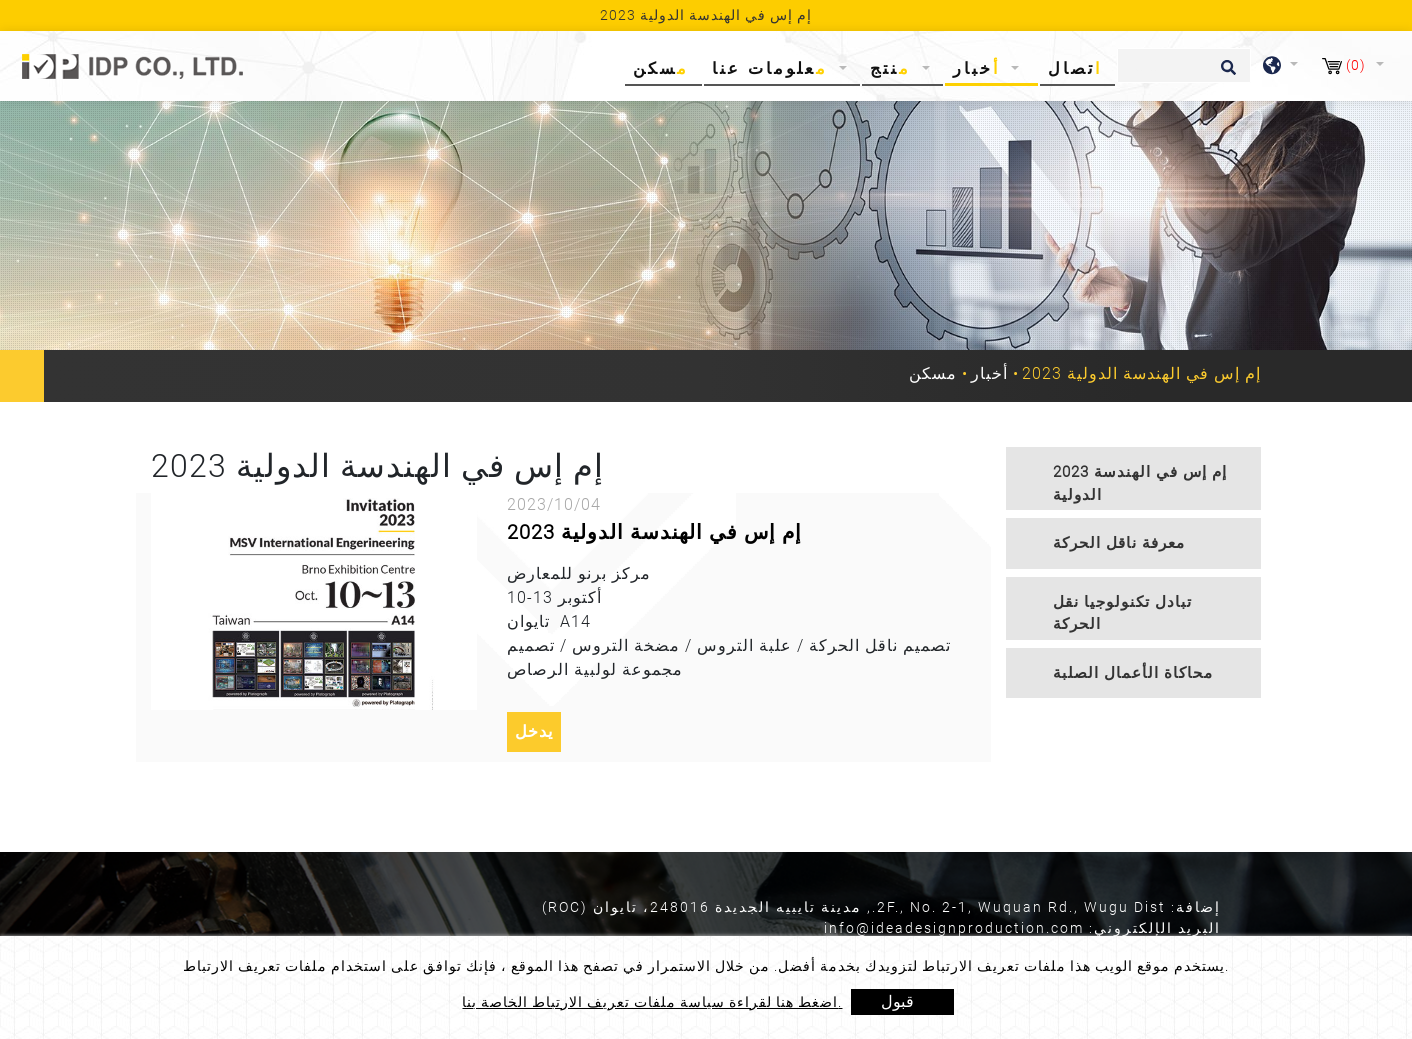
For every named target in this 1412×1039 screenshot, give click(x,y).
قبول (897, 1001)
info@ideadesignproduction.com (954, 928)
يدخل (534, 731)
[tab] (1133, 478)
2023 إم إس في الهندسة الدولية (654, 532)
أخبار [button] (980, 68)
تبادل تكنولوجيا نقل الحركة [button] (1122, 613)
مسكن (665, 67)
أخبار (989, 373)
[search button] (1225, 74)
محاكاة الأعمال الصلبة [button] (1133, 673)
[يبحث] (1184, 65)
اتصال (1075, 68)
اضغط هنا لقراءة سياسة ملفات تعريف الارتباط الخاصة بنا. (652, 1002)
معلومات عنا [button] (773, 68)
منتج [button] (894, 68)
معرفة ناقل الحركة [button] (1119, 543)
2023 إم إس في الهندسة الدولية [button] (1140, 483)
